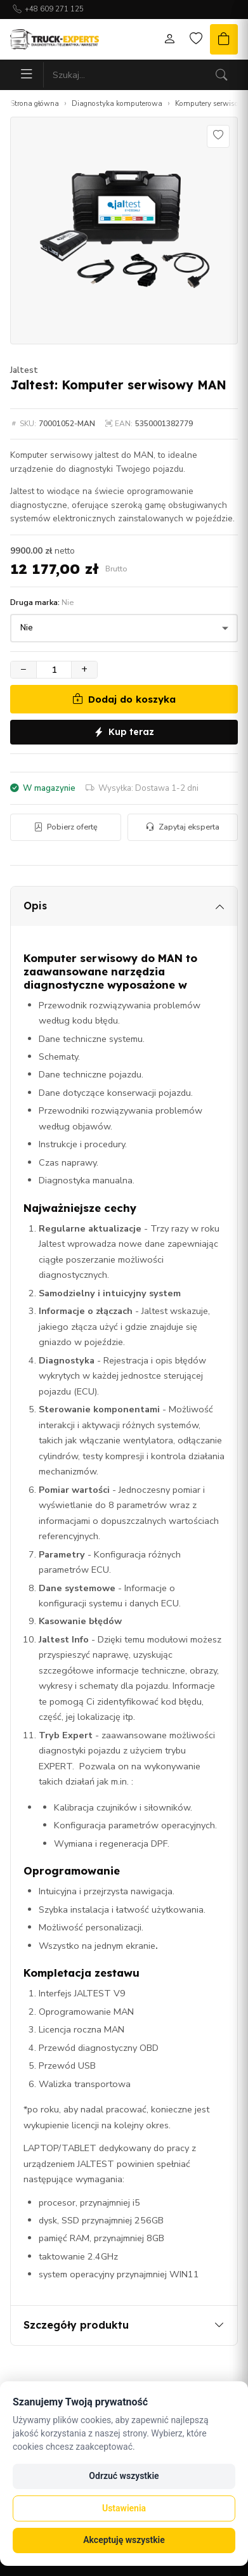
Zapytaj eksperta (182, 827)
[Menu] (26, 75)
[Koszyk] (224, 39)
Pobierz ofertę (66, 827)
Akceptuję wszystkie (123, 2540)
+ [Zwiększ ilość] (84, 669)
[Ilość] (54, 669)
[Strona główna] (54, 39)
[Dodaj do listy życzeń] (218, 136)
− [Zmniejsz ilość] (23, 669)
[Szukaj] (221, 74)
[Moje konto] (169, 39)
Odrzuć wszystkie (124, 2476)
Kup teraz (124, 732)
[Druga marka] (124, 628)
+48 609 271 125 (54, 9)
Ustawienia (124, 2508)
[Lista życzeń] (196, 39)
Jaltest (24, 370)
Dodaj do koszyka (124, 699)
